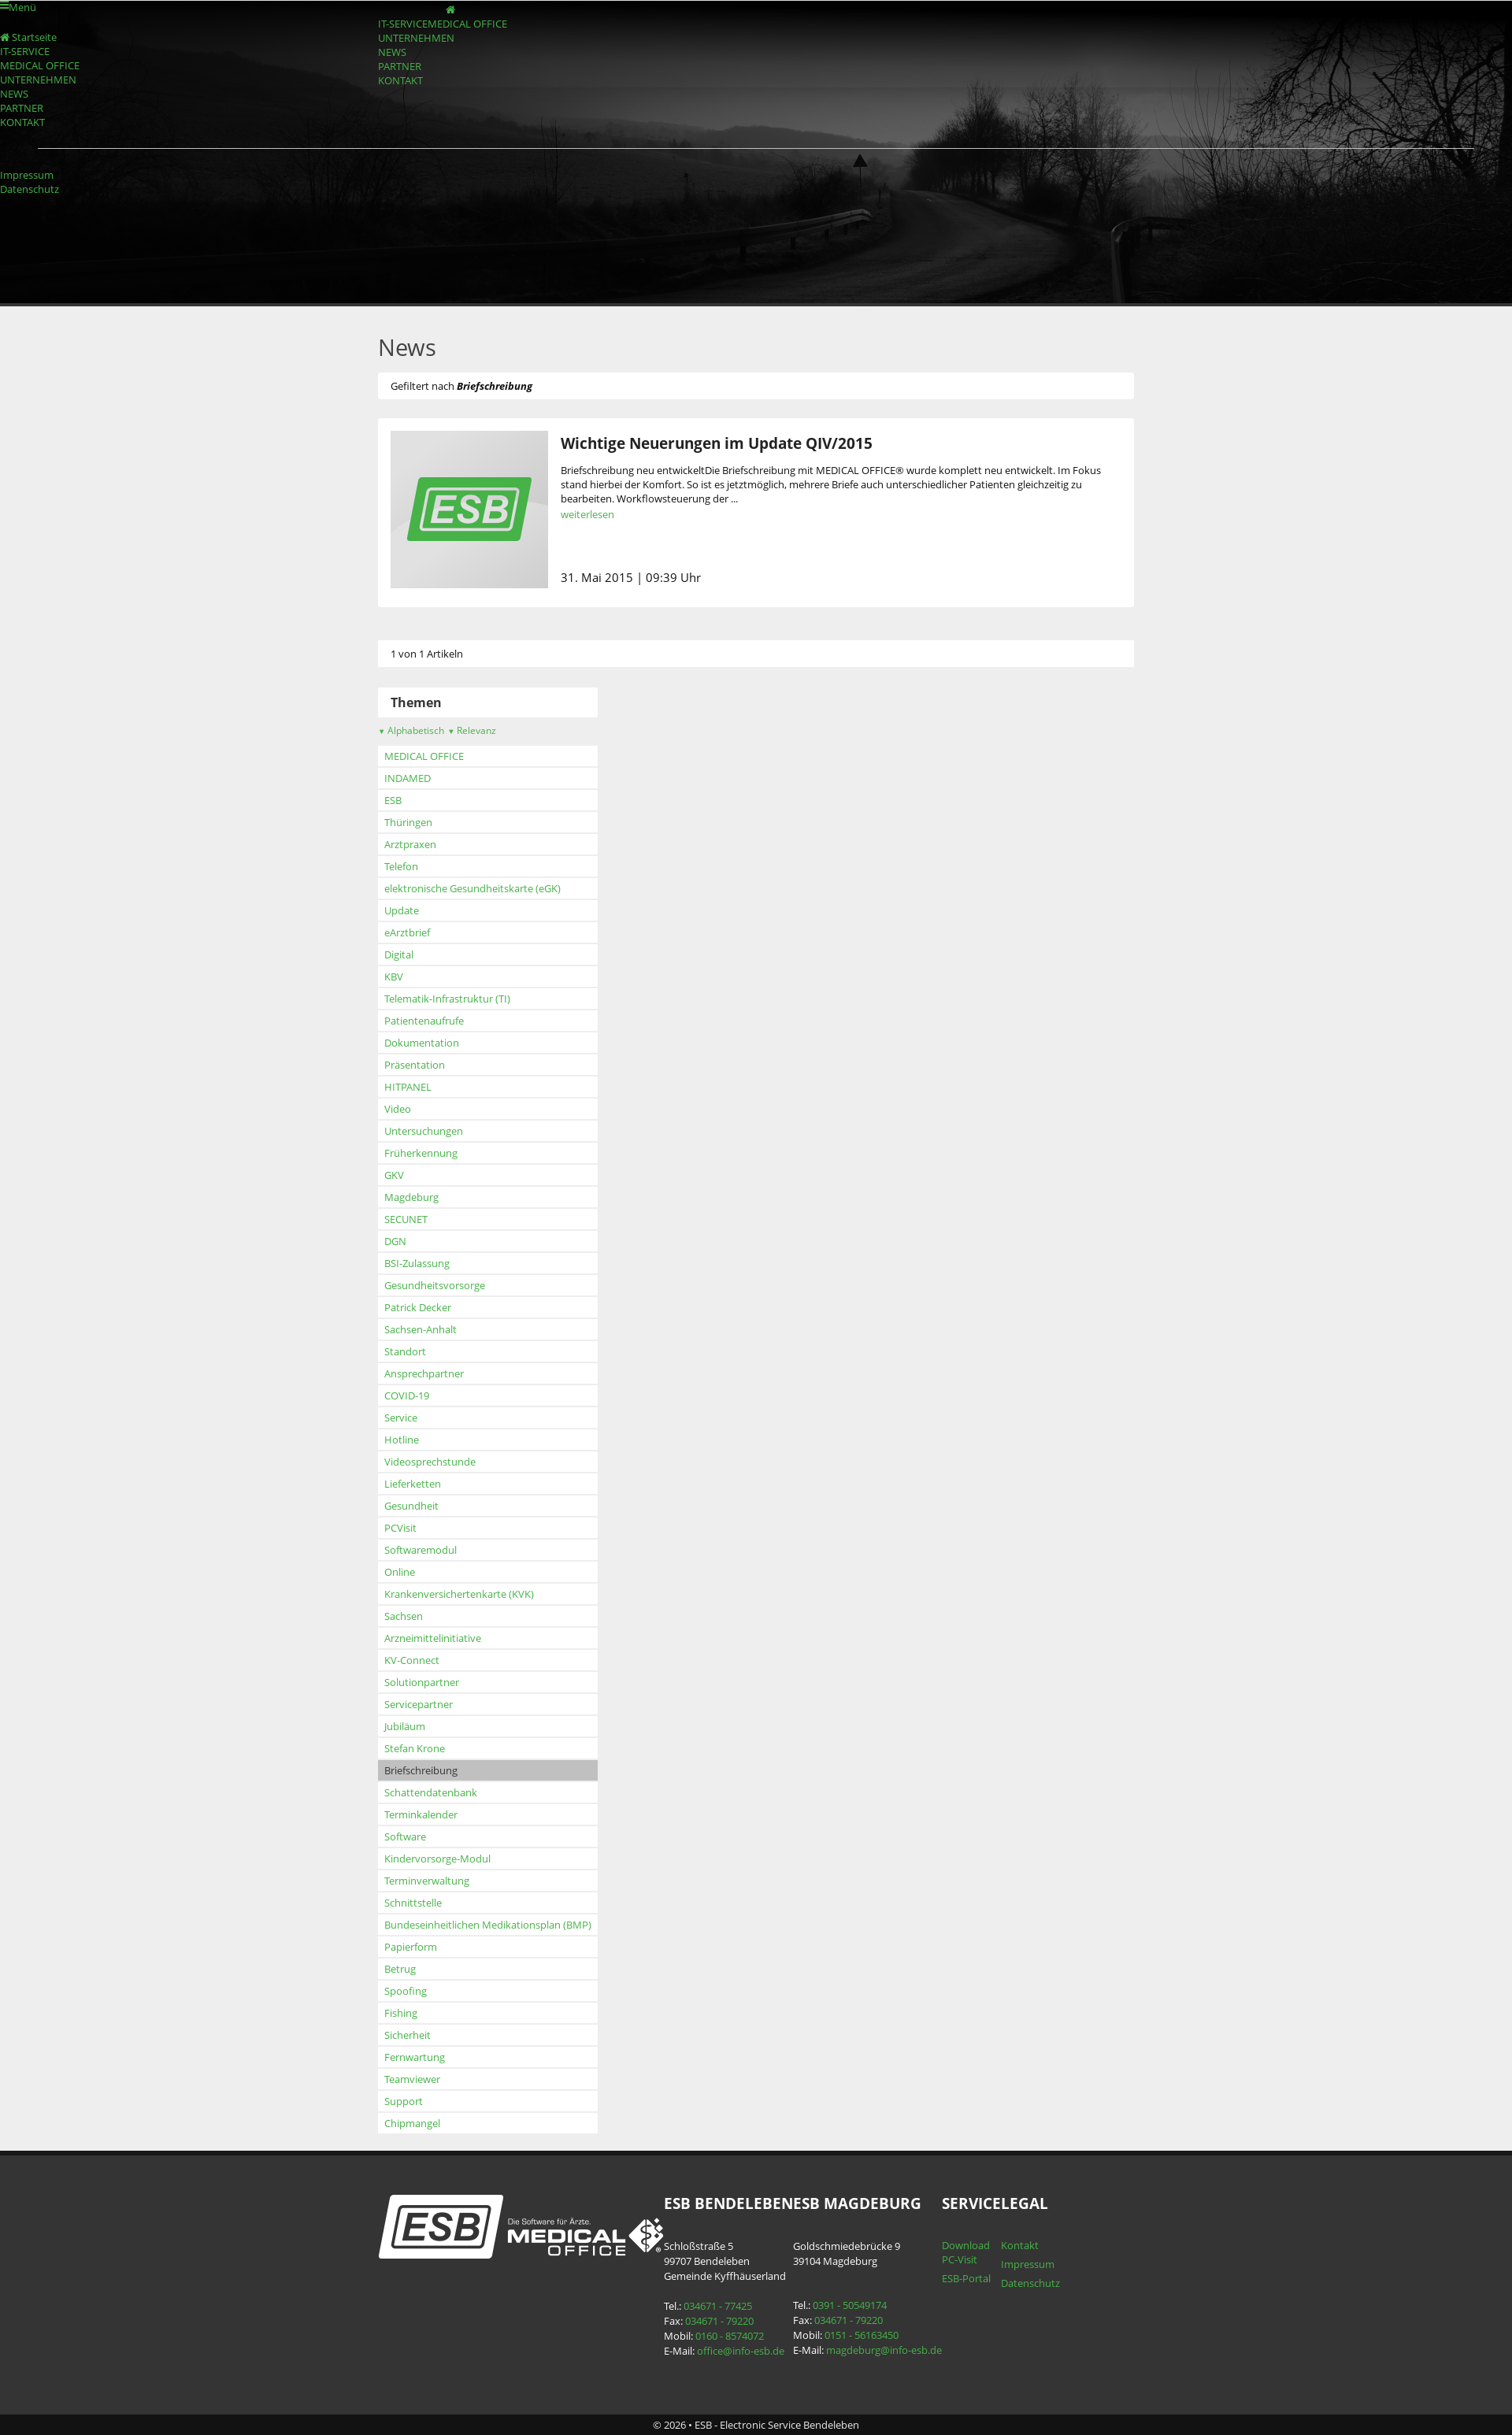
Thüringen (408, 822)
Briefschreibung (421, 1770)
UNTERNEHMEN (416, 38)
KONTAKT (400, 80)
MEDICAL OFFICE (467, 24)
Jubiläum (404, 1726)
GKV (394, 1175)
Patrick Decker (417, 1307)
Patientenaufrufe (424, 1021)
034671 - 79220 (719, 2321)
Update (401, 910)
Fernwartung (414, 2057)
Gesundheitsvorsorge (434, 1285)
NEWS (392, 52)
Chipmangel (412, 2123)
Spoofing (405, 1991)
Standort (405, 1351)
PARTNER (399, 66)
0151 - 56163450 (862, 2335)
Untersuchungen (423, 1131)
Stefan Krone (414, 1748)
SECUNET (406, 1219)
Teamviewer (412, 2079)
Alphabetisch (411, 730)
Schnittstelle (413, 1903)
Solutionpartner (421, 1682)
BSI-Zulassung (417, 1263)
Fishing (400, 2013)
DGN (395, 1241)
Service (400, 1417)
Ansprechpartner (424, 1373)
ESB (393, 800)
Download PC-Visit (966, 2252)
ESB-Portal (966, 2278)
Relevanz (471, 730)
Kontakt (1020, 2245)
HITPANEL (408, 1087)
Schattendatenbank (430, 1792)
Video (397, 1109)
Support (403, 2101)
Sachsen (403, 1616)
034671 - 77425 (718, 2306)
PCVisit (400, 1528)
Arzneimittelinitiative (432, 1638)
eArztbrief (407, 932)
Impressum (27, 175)
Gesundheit (411, 1506)
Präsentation (414, 1065)
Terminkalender (421, 1814)
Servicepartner (418, 1704)
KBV (393, 976)
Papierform (410, 1947)
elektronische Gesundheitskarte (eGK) (472, 888)
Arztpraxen (410, 844)
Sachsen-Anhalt (420, 1329)
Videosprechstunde (430, 1462)
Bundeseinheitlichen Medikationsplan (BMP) (487, 1925)
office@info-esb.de (740, 2351)
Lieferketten (412, 1484)
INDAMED (407, 778)
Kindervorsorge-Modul (437, 1858)
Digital (398, 954)
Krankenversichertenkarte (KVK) (459, 1594)
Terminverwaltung (426, 1881)
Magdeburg (411, 1197)
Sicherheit (407, 2035)
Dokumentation (421, 1043)
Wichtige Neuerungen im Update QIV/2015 (717, 443)
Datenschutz (29, 189)
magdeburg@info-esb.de (884, 2350)
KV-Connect (411, 1660)
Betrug (400, 1969)
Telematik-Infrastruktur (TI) (447, 998)
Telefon (401, 866)
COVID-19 (406, 1395)
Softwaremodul (420, 1550)
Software (405, 1836)
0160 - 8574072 (729, 2336)
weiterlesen (587, 514)
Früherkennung (421, 1153)
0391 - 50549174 (850, 2305)
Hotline (401, 1439)
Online (399, 1572)
